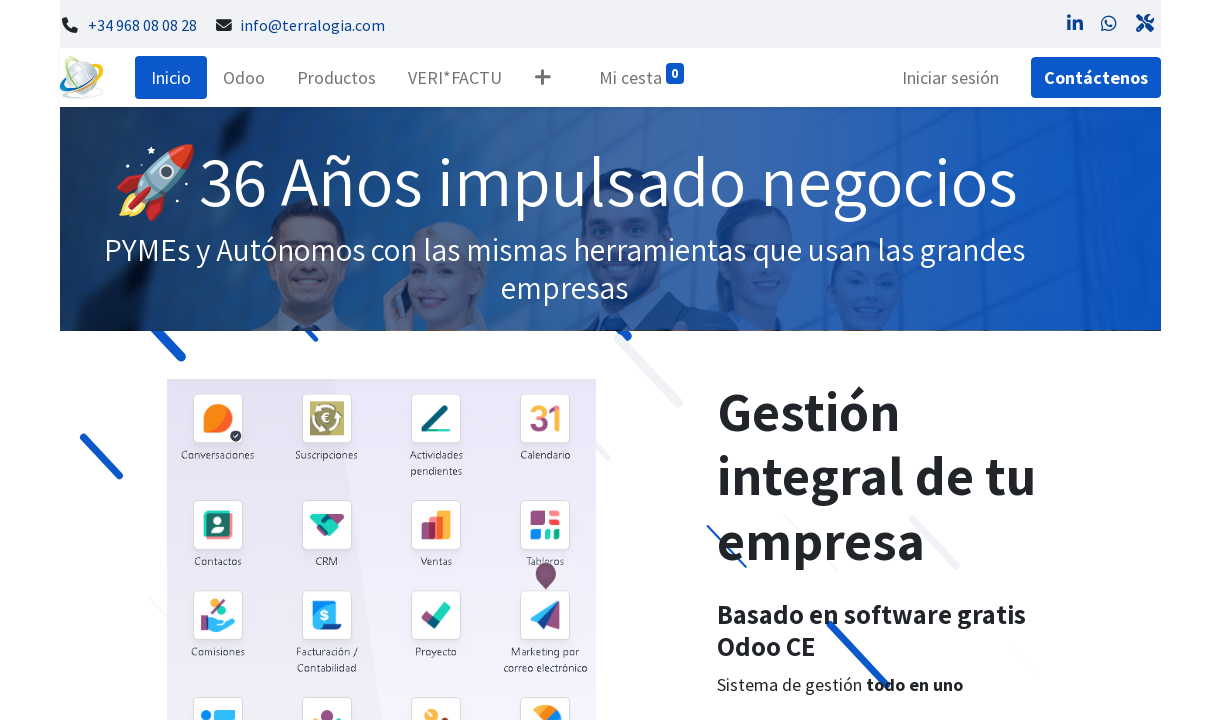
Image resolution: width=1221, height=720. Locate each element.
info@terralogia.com (312, 25)
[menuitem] (171, 77)
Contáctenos (1096, 77)
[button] (542, 77)
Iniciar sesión (950, 77)
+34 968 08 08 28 (142, 25)
